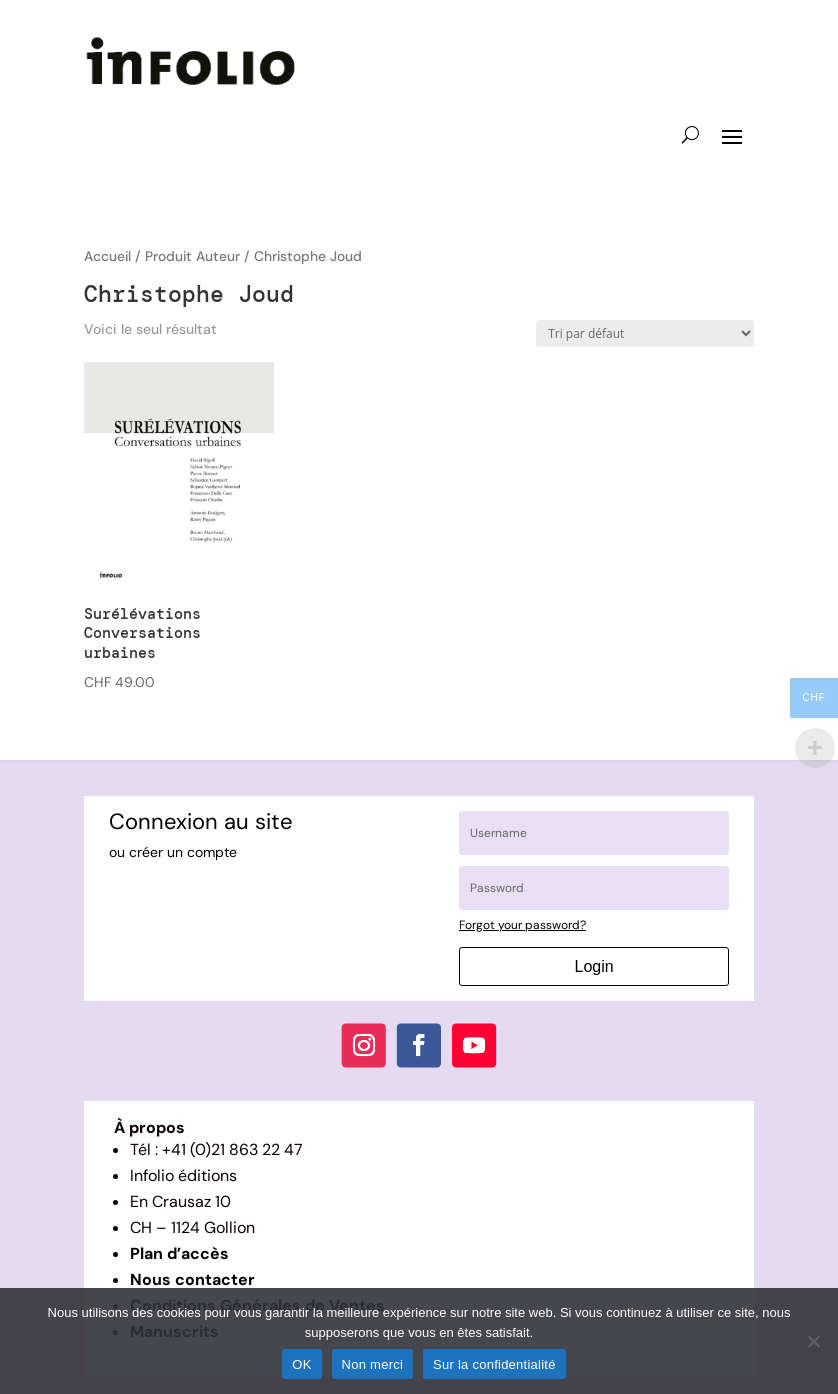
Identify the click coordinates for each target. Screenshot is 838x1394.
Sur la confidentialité (494, 1364)
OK (301, 1364)
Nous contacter (192, 1279)
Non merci (373, 1364)
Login (594, 966)
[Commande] (645, 333)
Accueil (107, 256)
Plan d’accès (179, 1253)
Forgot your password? (522, 925)
